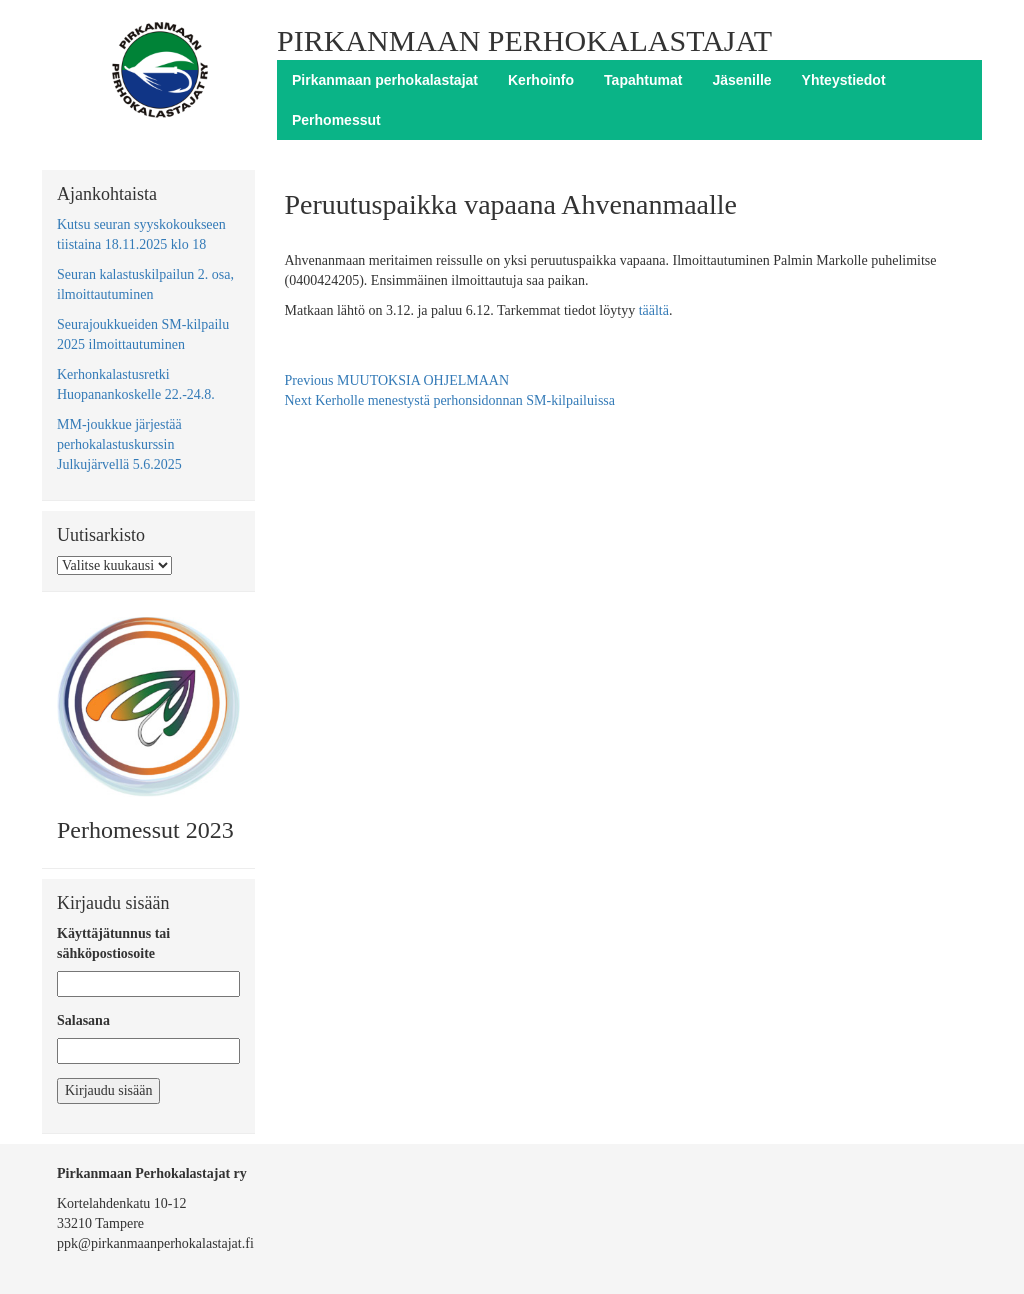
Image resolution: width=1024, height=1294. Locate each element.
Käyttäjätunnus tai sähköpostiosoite (113, 943)
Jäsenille (741, 80)
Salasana (83, 1020)
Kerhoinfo (541, 80)
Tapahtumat (643, 80)
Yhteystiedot (844, 80)
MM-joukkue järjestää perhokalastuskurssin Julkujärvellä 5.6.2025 (119, 444)
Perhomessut (336, 120)
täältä (654, 310)
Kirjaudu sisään (108, 1090)
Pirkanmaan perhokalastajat (385, 80)
